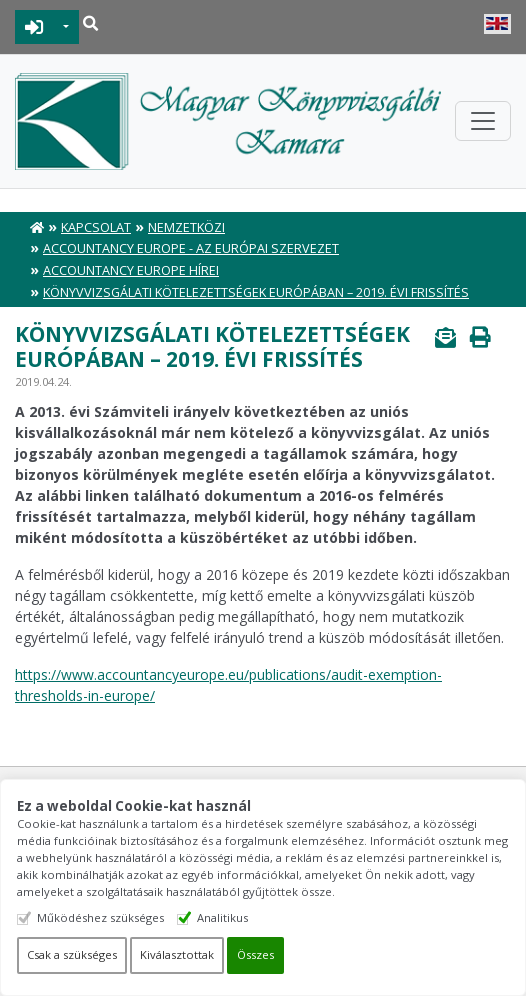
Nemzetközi (186, 227)
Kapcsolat (96, 227)
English (497, 24)
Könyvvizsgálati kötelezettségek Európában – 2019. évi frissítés (256, 292)
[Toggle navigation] (483, 121)
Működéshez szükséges (100, 917)
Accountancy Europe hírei (131, 270)
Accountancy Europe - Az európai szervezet (191, 248)
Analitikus (222, 917)
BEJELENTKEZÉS (34, 27)
